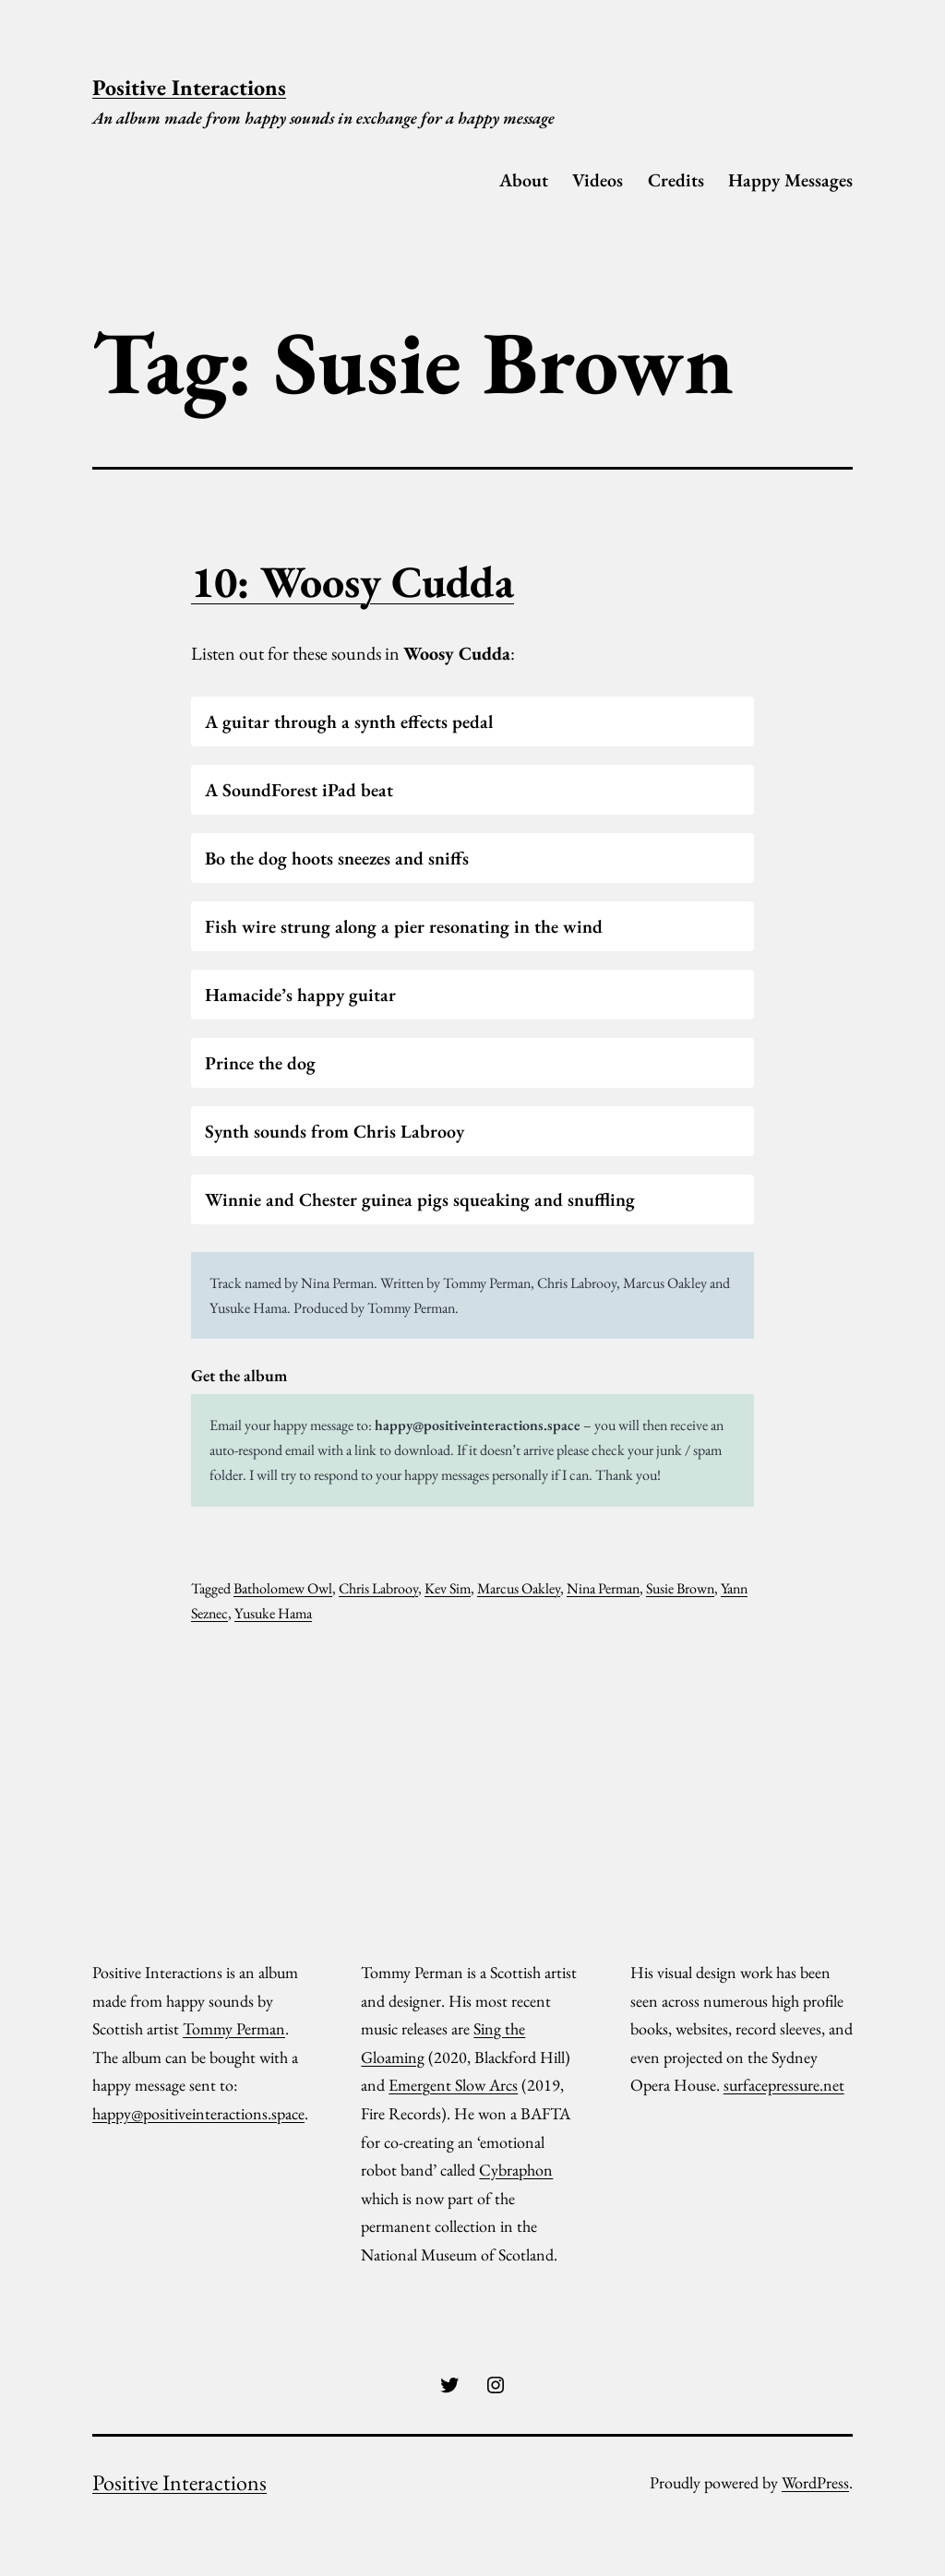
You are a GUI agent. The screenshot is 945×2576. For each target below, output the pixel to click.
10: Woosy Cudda (352, 581)
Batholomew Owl (282, 1588)
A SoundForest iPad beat (299, 790)
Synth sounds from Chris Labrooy (334, 1131)
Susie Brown (680, 1588)
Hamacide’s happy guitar (300, 995)
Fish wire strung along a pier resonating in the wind (404, 926)
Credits (676, 180)
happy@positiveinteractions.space (477, 1425)
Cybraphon (516, 2169)
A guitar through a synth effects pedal (349, 721)
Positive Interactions (189, 87)
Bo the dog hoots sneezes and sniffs (337, 858)
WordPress (815, 2482)
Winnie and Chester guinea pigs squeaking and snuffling (420, 1199)
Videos (597, 180)
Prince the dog (260, 1063)
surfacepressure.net (784, 2084)
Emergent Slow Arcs (453, 2084)
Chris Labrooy (378, 1588)
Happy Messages (790, 180)
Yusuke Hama (273, 1613)
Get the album (239, 1375)
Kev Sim (448, 1588)
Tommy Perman (234, 2028)
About (523, 180)
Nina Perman (603, 1588)
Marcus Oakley (518, 1588)
